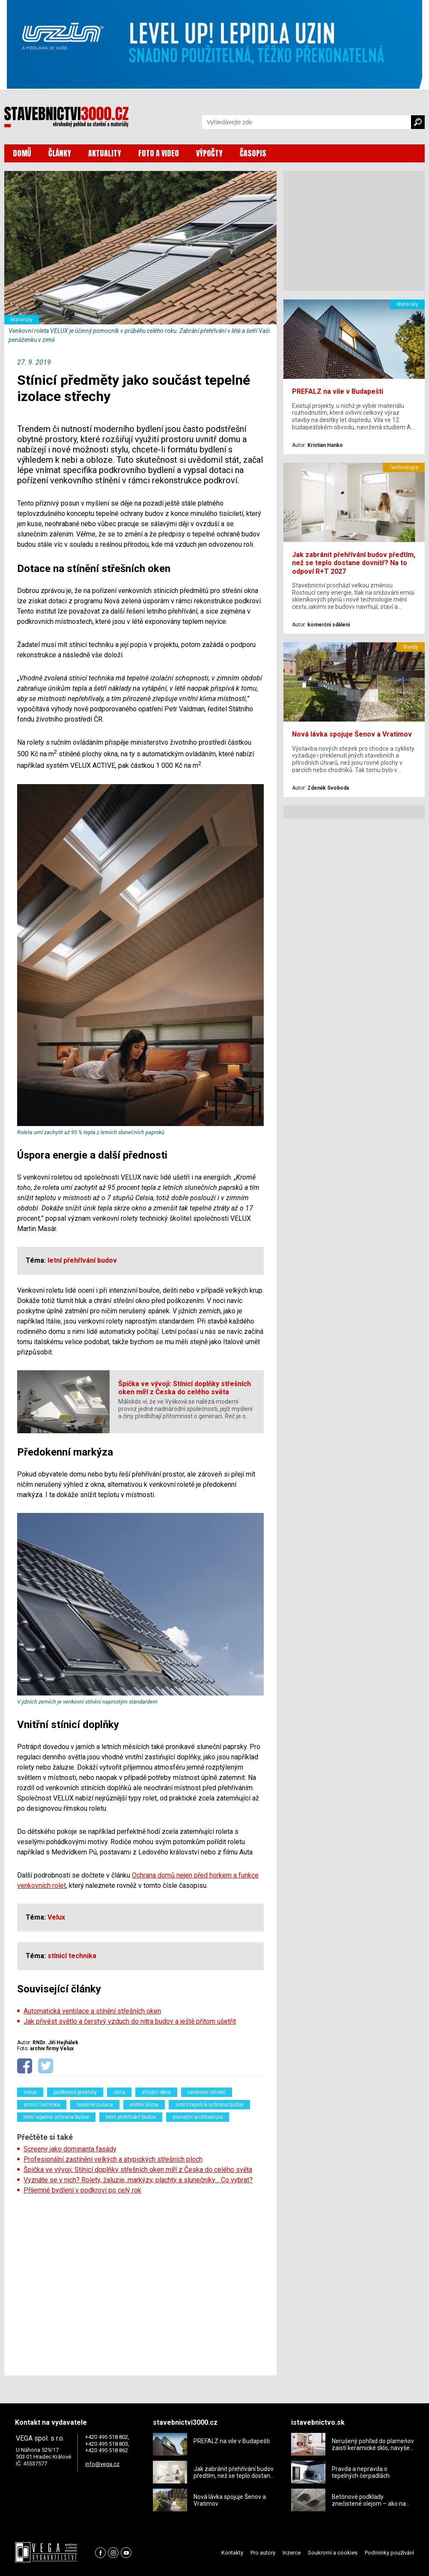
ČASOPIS (253, 153)
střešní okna (156, 2092)
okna (119, 2092)
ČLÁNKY (59, 153)
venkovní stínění (207, 2092)
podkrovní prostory (75, 2092)
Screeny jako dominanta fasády (70, 2149)
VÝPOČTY (209, 153)
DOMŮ (22, 153)
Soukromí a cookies (333, 2552)
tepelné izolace (95, 2105)
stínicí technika (42, 2105)
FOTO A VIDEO (158, 153)
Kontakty (232, 2552)
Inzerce (292, 2552)
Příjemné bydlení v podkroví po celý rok (82, 2190)
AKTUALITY (104, 153)
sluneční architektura (198, 2117)
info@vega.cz (102, 2464)
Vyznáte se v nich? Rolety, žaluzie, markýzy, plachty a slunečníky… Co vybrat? (138, 2180)
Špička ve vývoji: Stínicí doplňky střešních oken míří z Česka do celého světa (138, 2170)
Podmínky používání (389, 2552)
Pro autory (262, 2552)
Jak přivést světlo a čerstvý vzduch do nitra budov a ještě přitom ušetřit (130, 2021)
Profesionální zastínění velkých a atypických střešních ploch (113, 2159)
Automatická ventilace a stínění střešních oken (92, 2011)
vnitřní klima (144, 2105)
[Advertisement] (140, 2282)
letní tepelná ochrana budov (56, 2117)
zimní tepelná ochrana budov (209, 2105)
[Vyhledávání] (306, 122)
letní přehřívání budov (131, 2117)
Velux (30, 2092)
